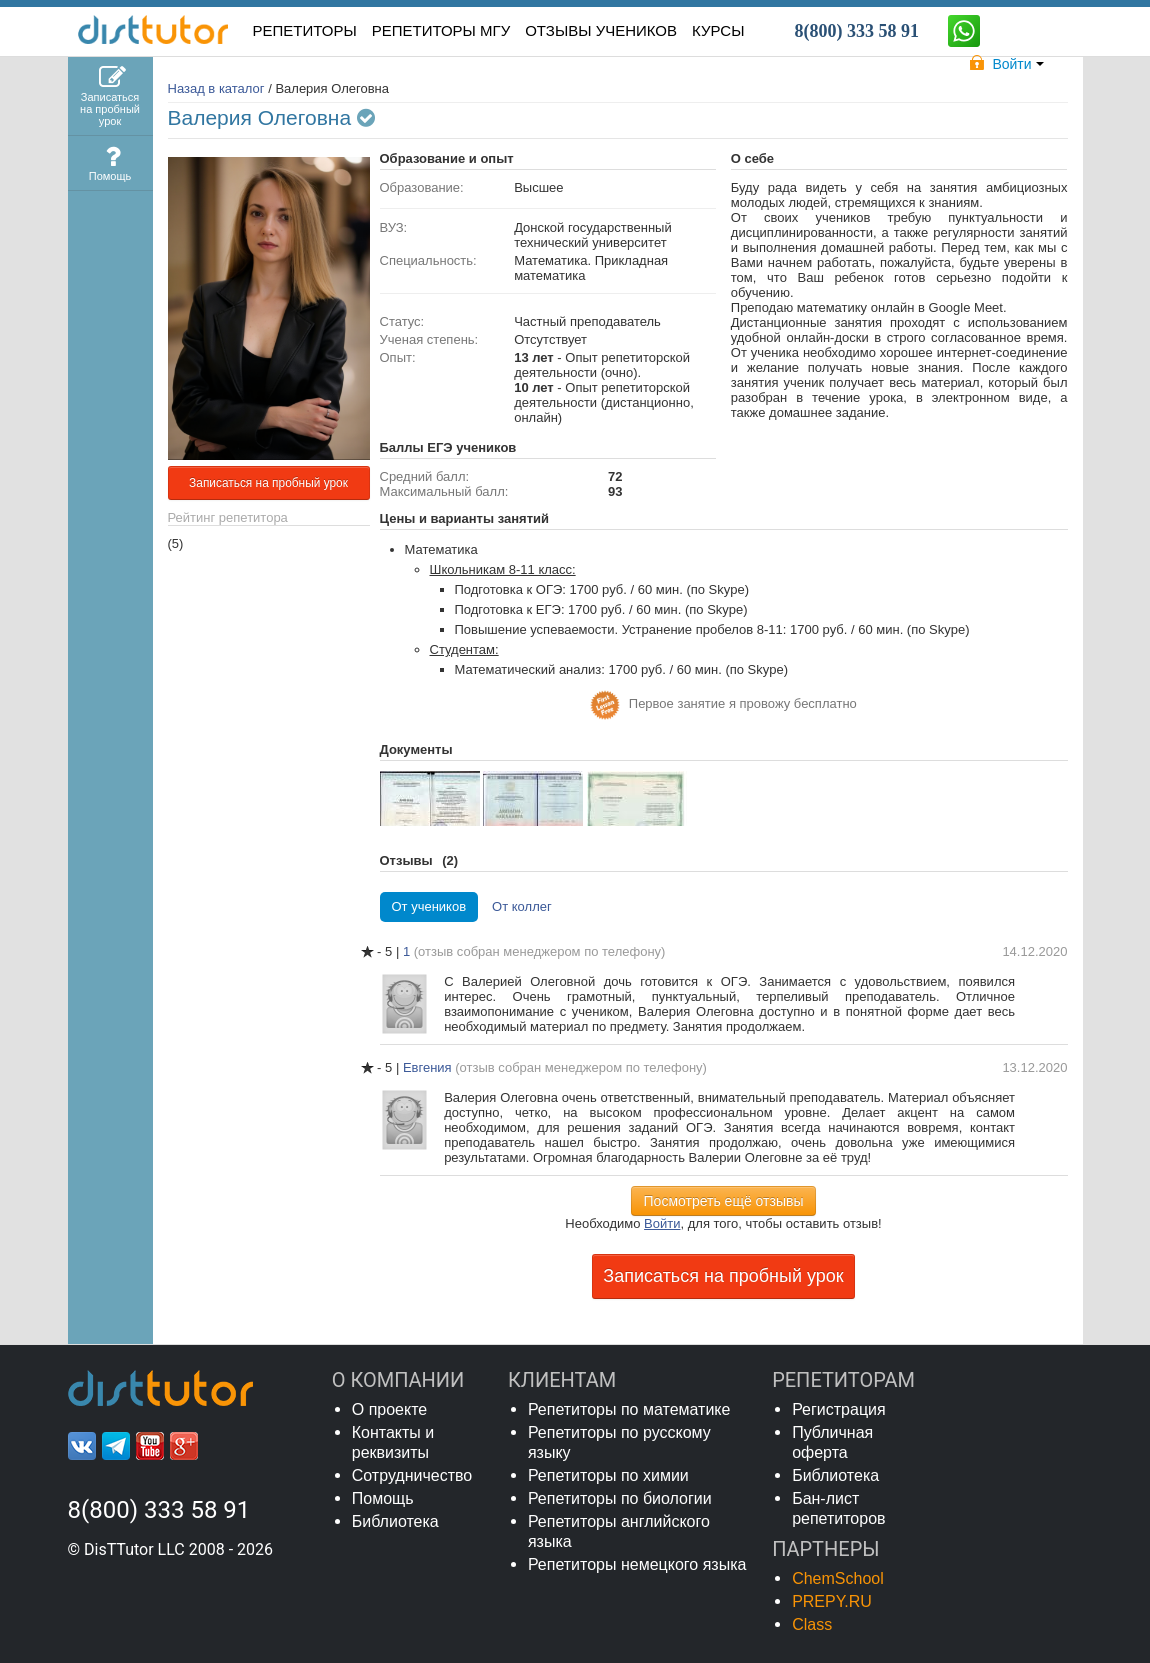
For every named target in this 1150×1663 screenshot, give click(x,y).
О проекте (389, 1409)
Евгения (429, 1067)
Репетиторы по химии (608, 1475)
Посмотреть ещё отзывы (724, 1201)
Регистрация (839, 1409)
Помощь (383, 1498)
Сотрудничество (412, 1475)
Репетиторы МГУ (441, 30)
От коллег (522, 906)
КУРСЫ (718, 30)
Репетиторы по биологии (620, 1498)
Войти (662, 1223)
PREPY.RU (832, 1601)
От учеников (429, 906)
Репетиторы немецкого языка (637, 1564)
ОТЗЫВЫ (601, 30)
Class (812, 1624)
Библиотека (395, 1521)
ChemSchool (838, 1578)
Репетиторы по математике (629, 1409)
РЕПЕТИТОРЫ (305, 30)
